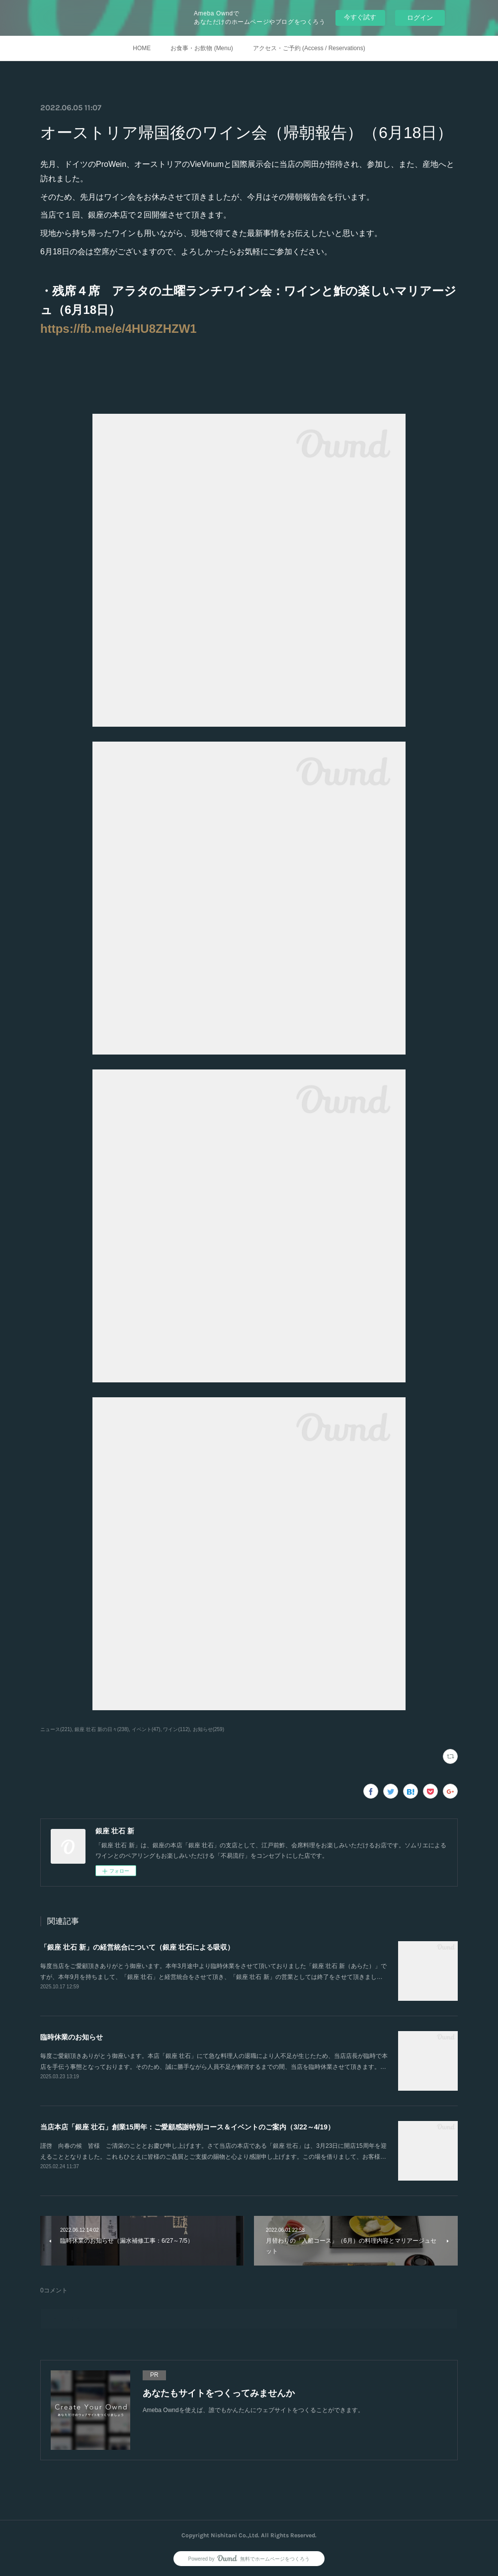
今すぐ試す (360, 17)
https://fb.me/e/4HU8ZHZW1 (118, 328)
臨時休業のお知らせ (71, 2037)
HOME (142, 48)
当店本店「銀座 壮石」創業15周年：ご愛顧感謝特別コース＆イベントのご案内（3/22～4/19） (187, 2127)
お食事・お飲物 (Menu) (201, 48)
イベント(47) (146, 1729)
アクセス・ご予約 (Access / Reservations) (309, 48)
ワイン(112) (176, 1729)
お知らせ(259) (208, 1729)
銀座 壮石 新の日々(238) (102, 1729)
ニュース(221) (56, 1729)
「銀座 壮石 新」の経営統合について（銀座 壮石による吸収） (137, 1947)
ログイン (420, 17)
